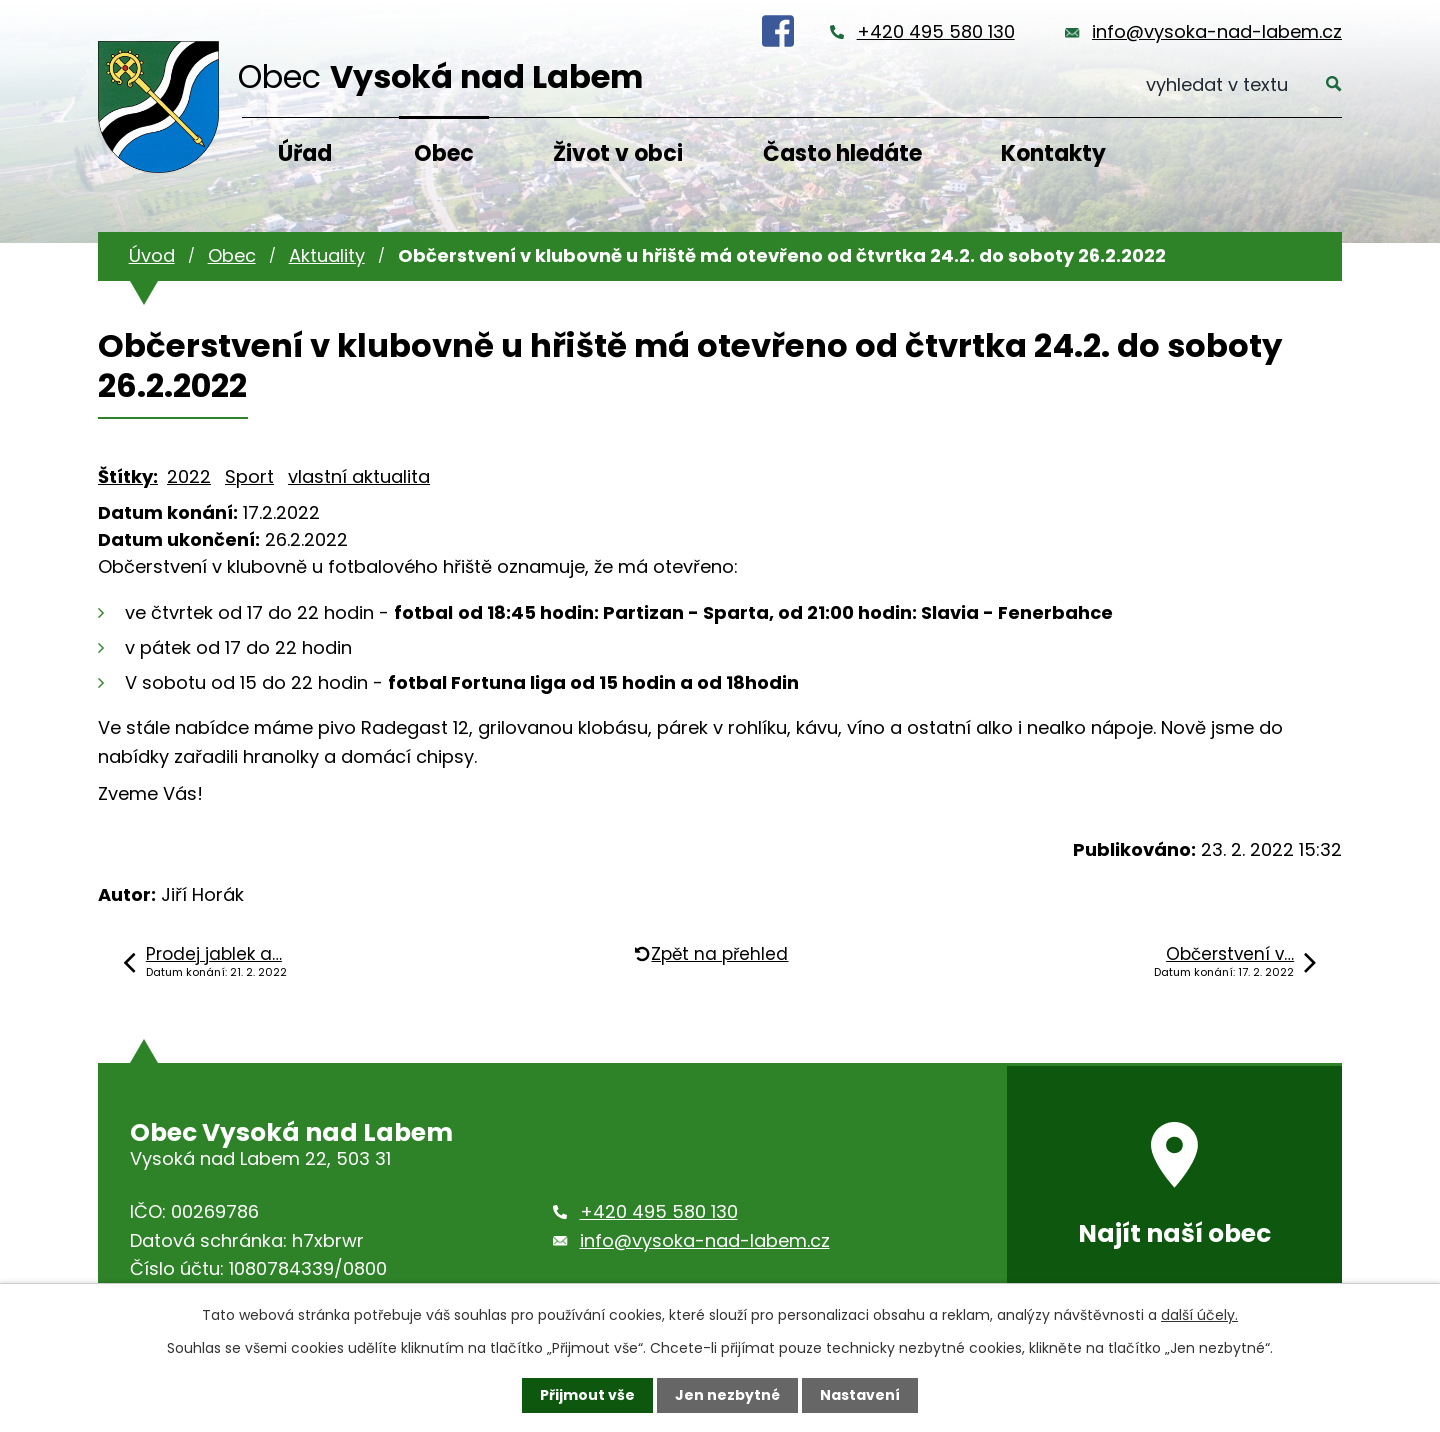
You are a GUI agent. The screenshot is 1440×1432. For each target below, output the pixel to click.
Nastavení (860, 1395)
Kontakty (1053, 153)
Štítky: (128, 476)
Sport (249, 476)
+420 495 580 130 (936, 31)
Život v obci (618, 153)
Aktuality (327, 255)
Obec (444, 153)
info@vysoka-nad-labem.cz (1217, 31)
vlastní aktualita (359, 476)
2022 (189, 476)
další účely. (1199, 1315)
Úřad (305, 153)
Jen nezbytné (727, 1395)
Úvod (152, 255)
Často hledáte (842, 153)
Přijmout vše (587, 1395)
